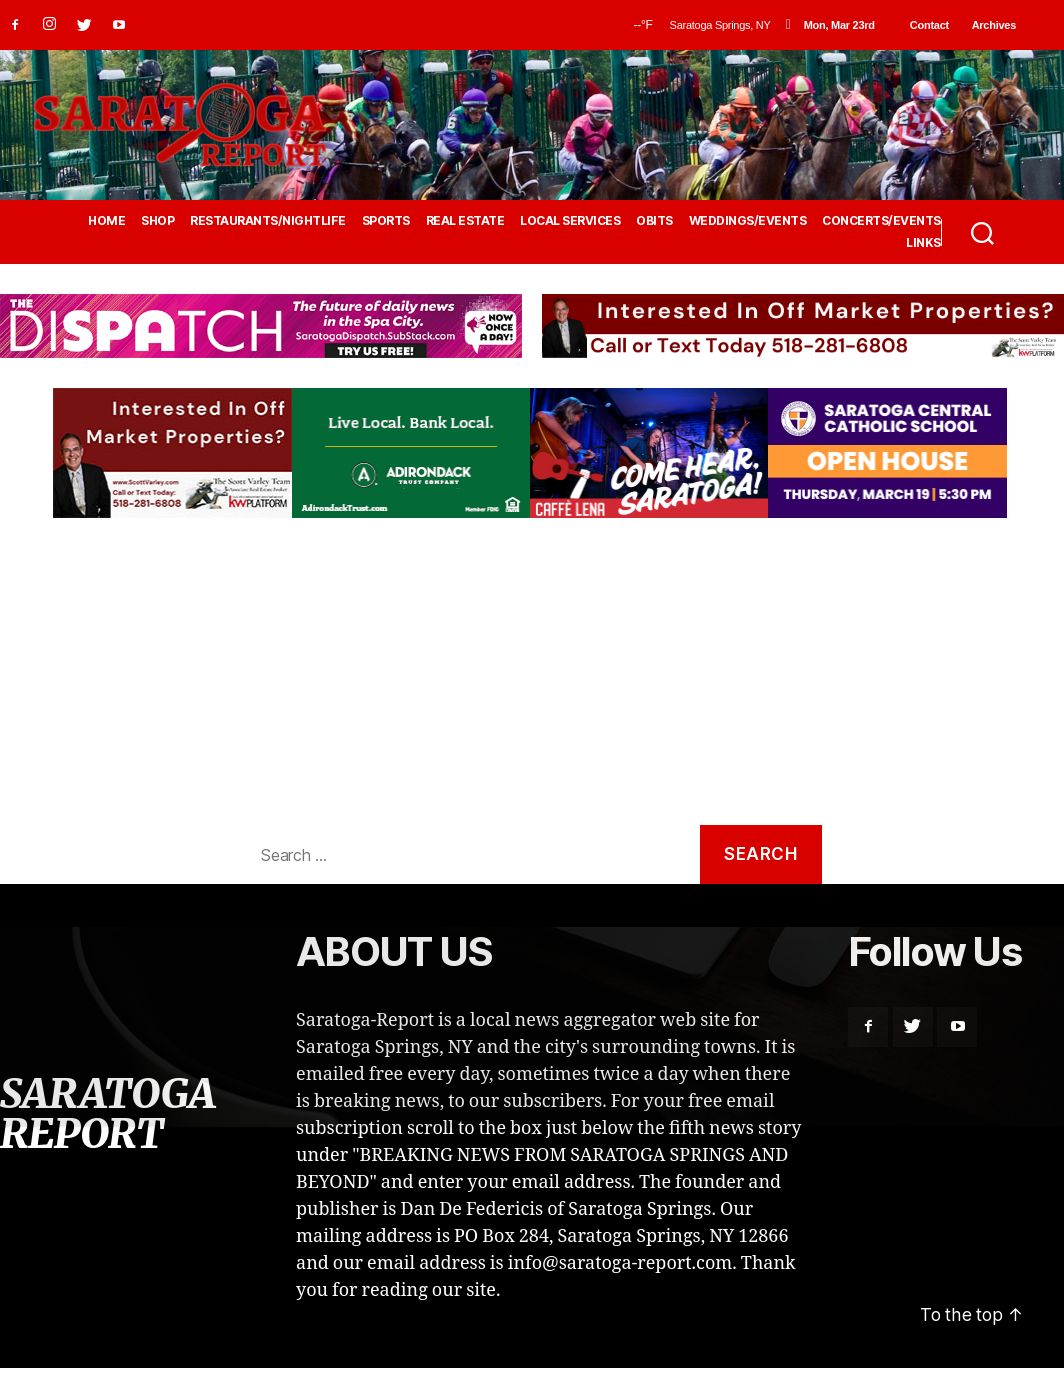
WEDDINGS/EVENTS (748, 221)
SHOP (157, 221)
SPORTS (386, 221)
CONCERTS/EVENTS (881, 221)
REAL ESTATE (465, 221)
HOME (106, 221)
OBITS (654, 221)
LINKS (923, 243)
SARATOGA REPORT (107, 1116)
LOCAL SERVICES (570, 221)
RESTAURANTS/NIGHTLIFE (268, 221)
